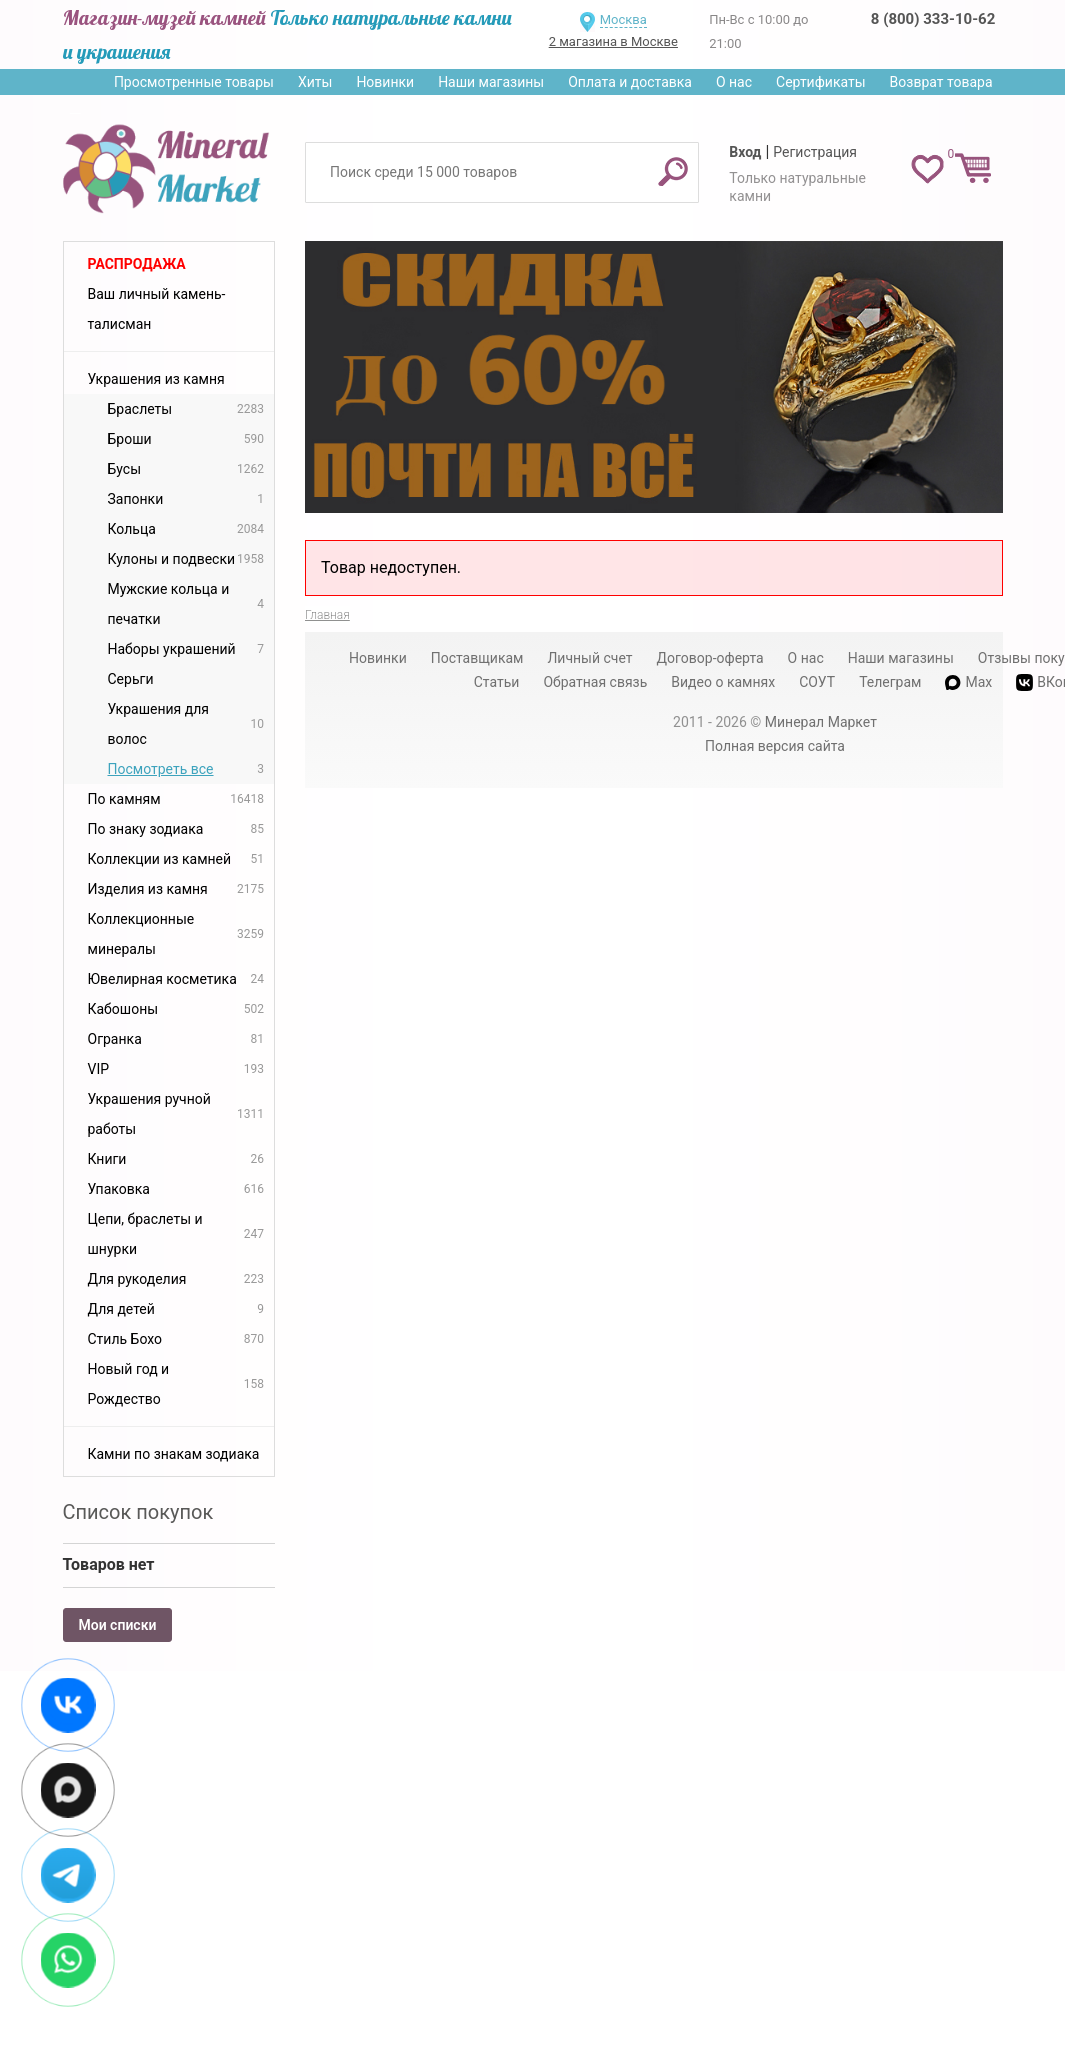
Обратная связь (595, 682)
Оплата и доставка (630, 82)
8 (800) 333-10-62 (933, 19)
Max (968, 682)
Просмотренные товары (194, 82)
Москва (623, 19)
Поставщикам (477, 658)
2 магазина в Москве (613, 41)
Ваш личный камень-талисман (157, 309)
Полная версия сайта (775, 746)
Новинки (385, 82)
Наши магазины (491, 82)
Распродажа (137, 264)
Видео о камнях (723, 682)
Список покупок (138, 1512)
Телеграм (890, 682)
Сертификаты (821, 82)
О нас (734, 82)
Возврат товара (941, 82)
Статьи (497, 682)
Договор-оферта (710, 658)
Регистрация (815, 152)
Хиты (315, 82)
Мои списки (118, 1625)
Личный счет (589, 658)
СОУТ (817, 682)
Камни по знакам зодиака (174, 1454)
